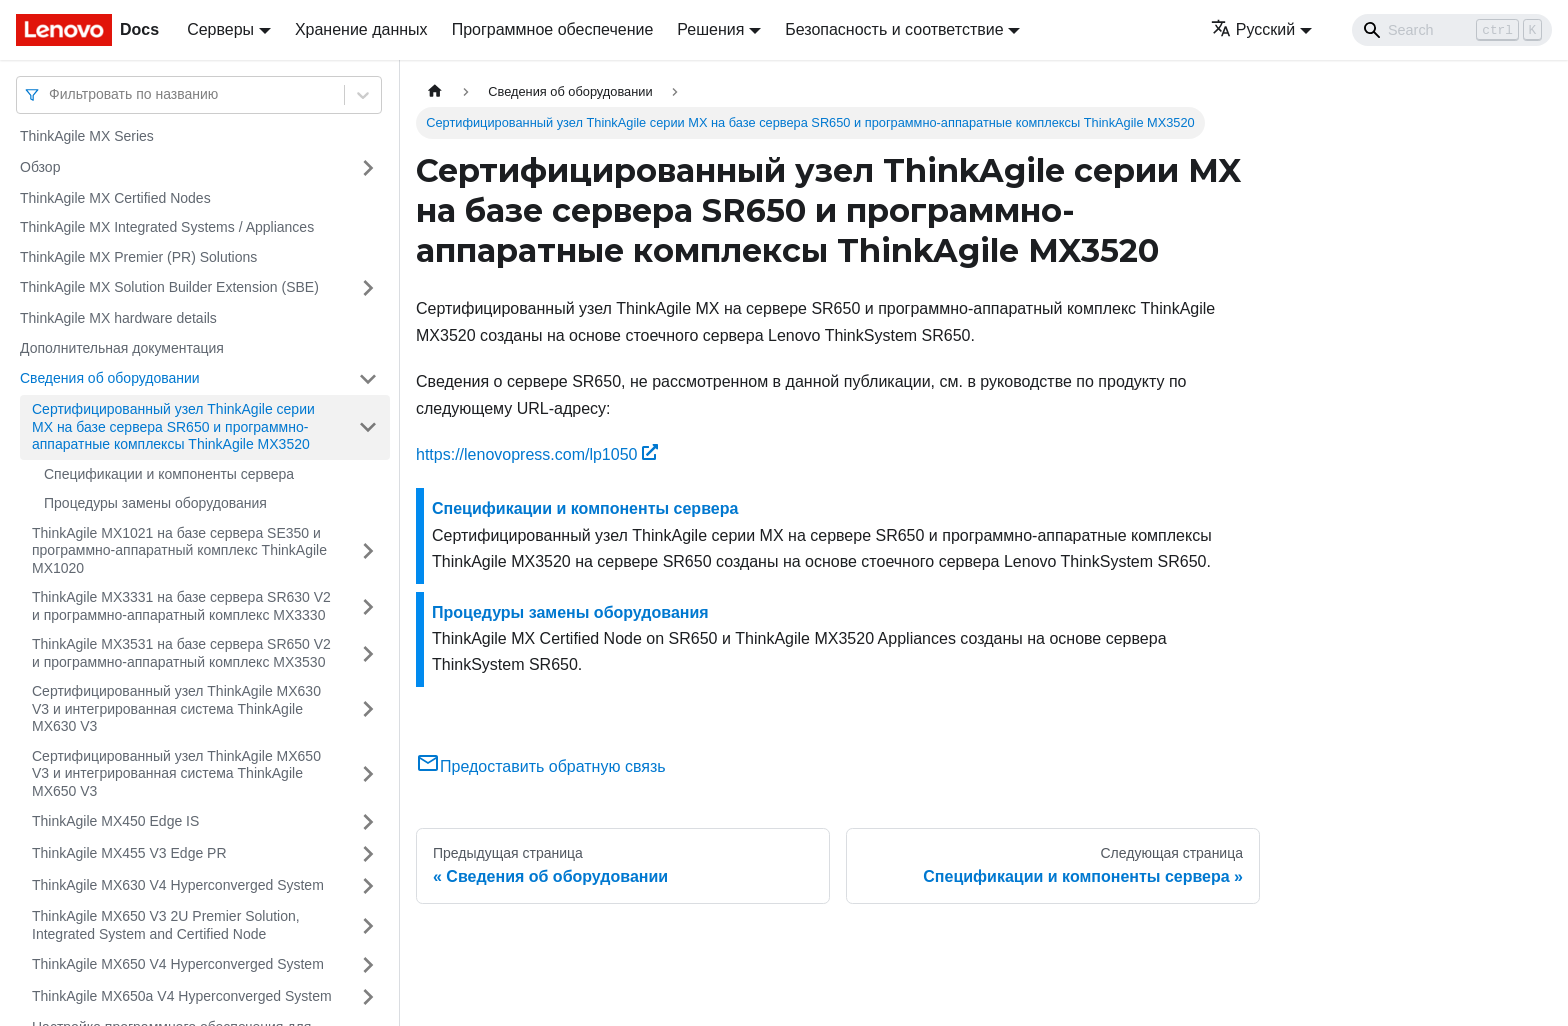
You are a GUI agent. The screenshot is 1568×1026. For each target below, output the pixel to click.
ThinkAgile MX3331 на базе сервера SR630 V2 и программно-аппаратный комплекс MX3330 (181, 606)
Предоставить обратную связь (541, 766)
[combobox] (51, 94)
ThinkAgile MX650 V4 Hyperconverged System (178, 964)
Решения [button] (710, 29)
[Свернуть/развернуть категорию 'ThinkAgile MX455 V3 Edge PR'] (368, 854)
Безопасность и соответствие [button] (894, 29)
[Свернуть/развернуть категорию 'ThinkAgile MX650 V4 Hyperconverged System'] (368, 965)
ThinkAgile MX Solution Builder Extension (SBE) (169, 287)
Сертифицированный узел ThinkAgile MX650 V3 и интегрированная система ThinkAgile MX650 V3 (176, 773)
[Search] (1452, 30)
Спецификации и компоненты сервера (169, 474)
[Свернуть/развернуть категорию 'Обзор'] (368, 168)
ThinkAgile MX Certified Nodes (115, 198)
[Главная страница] (435, 91)
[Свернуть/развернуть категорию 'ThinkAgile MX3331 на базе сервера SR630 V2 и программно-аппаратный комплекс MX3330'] (368, 606)
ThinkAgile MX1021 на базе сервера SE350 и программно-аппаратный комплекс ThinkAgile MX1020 (179, 550)
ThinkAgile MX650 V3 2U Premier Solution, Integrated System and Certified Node (166, 925)
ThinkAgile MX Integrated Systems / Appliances (167, 227)
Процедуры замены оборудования (155, 503)
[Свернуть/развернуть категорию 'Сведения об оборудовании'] (368, 379)
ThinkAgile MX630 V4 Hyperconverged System (178, 885)
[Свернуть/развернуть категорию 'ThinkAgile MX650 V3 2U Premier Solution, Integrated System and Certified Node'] (368, 925)
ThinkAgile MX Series (87, 136)
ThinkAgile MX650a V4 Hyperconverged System (182, 996)
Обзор (40, 167)
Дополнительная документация (122, 348)
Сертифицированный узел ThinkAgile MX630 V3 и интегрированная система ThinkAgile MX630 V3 (176, 708)
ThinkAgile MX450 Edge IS (115, 821)
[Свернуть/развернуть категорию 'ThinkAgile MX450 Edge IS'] (368, 822)
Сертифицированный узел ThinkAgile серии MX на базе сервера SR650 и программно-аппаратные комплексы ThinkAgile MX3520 (173, 426)
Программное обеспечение (553, 29)
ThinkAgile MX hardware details (118, 318)
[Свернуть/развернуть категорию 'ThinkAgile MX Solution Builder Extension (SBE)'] (368, 288)
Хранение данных (361, 29)
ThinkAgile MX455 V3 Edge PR (129, 853)
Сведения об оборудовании (110, 378)
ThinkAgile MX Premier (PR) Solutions (138, 257)
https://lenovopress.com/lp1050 (537, 454)
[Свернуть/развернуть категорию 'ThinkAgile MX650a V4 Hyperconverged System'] (368, 997)
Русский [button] (1253, 29)
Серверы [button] (220, 29)
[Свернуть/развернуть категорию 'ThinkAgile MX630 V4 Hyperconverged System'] (368, 886)
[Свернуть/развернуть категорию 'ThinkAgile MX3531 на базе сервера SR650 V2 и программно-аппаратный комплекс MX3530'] (368, 653)
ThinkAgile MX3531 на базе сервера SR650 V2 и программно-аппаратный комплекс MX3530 (181, 653)
